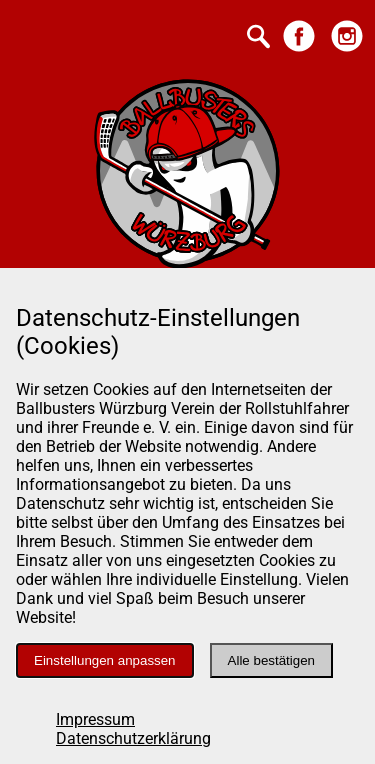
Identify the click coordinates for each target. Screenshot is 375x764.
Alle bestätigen (271, 660)
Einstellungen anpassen (105, 660)
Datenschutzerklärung (133, 738)
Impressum (95, 719)
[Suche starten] (258, 38)
